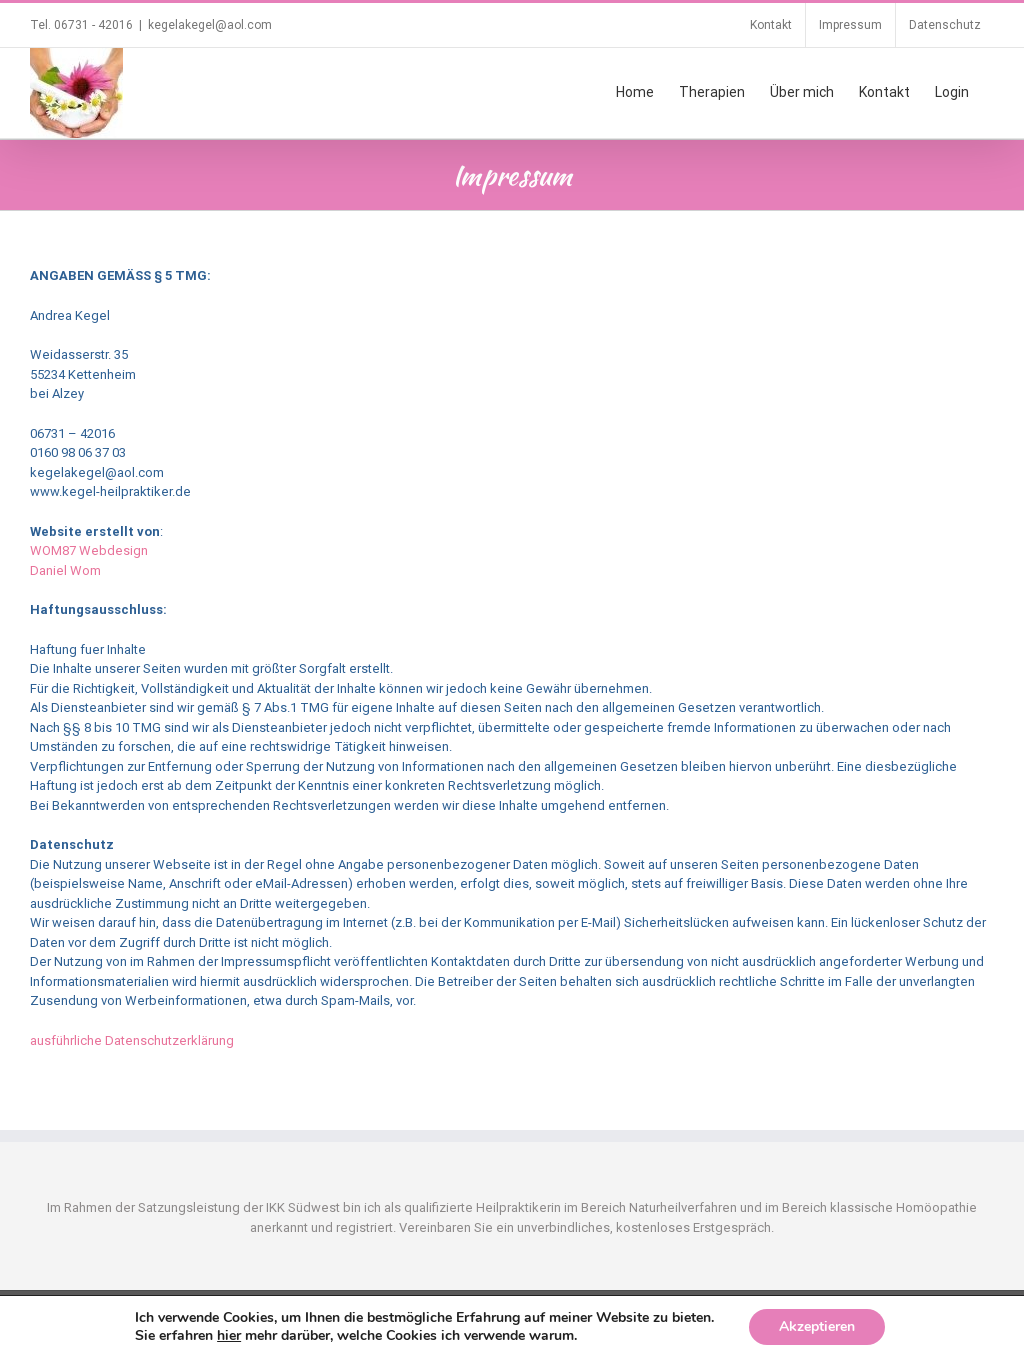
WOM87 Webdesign (89, 550)
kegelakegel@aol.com (210, 25)
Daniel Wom (65, 570)
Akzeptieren (817, 1326)
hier (229, 1335)
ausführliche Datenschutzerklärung (132, 1040)
